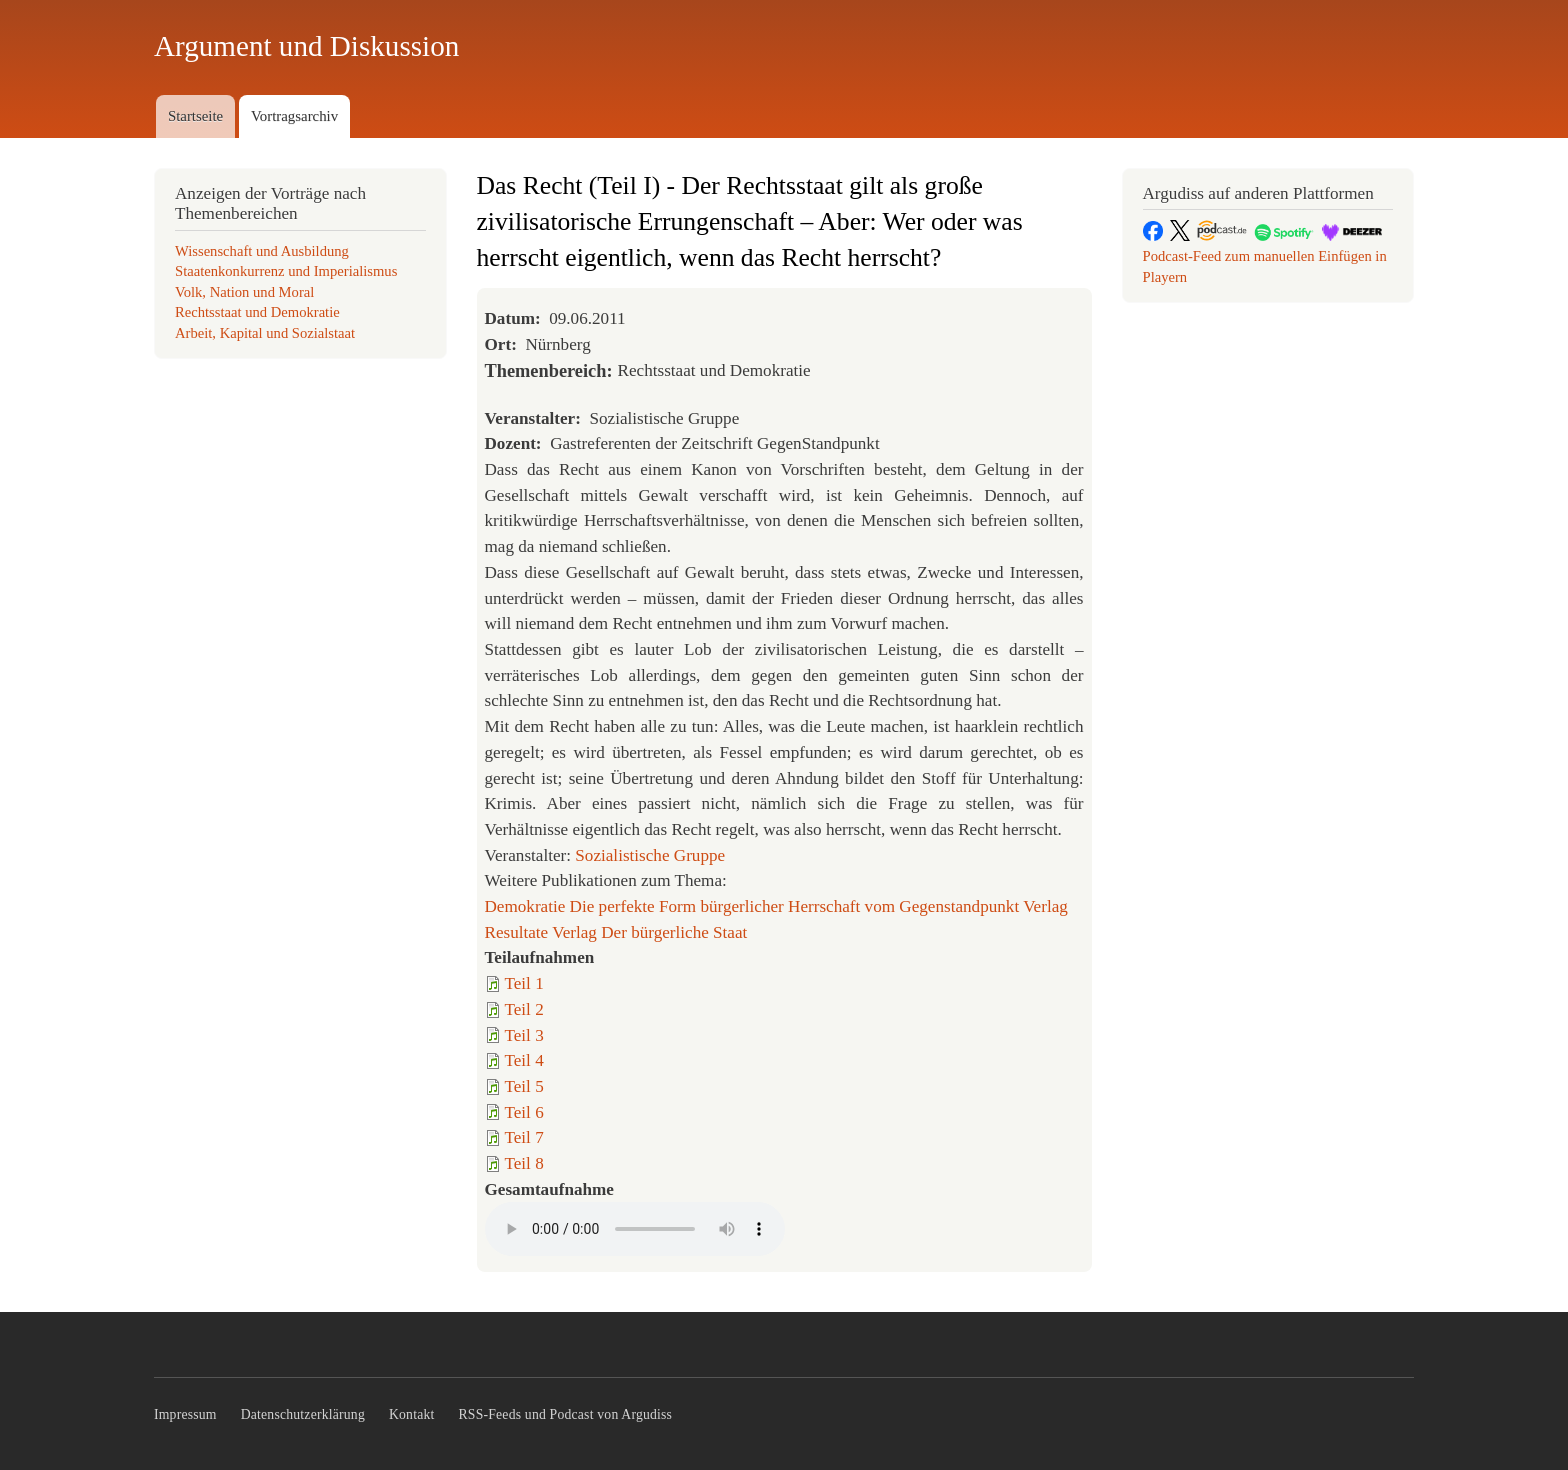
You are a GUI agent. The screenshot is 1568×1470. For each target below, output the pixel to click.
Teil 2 (524, 1009)
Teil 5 (524, 1086)
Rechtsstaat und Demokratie (257, 312)
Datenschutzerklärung (303, 1414)
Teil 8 (524, 1163)
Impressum (185, 1414)
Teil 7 (524, 1137)
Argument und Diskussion (306, 46)
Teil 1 (524, 983)
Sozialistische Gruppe (650, 855)
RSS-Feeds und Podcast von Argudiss (566, 1414)
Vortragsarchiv (294, 116)
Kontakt (412, 1414)
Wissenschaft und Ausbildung (262, 251)
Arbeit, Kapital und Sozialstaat (265, 333)
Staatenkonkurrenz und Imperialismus (286, 271)
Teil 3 (524, 1035)
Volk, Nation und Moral (244, 292)
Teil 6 (524, 1112)
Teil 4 (524, 1060)
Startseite (195, 116)
